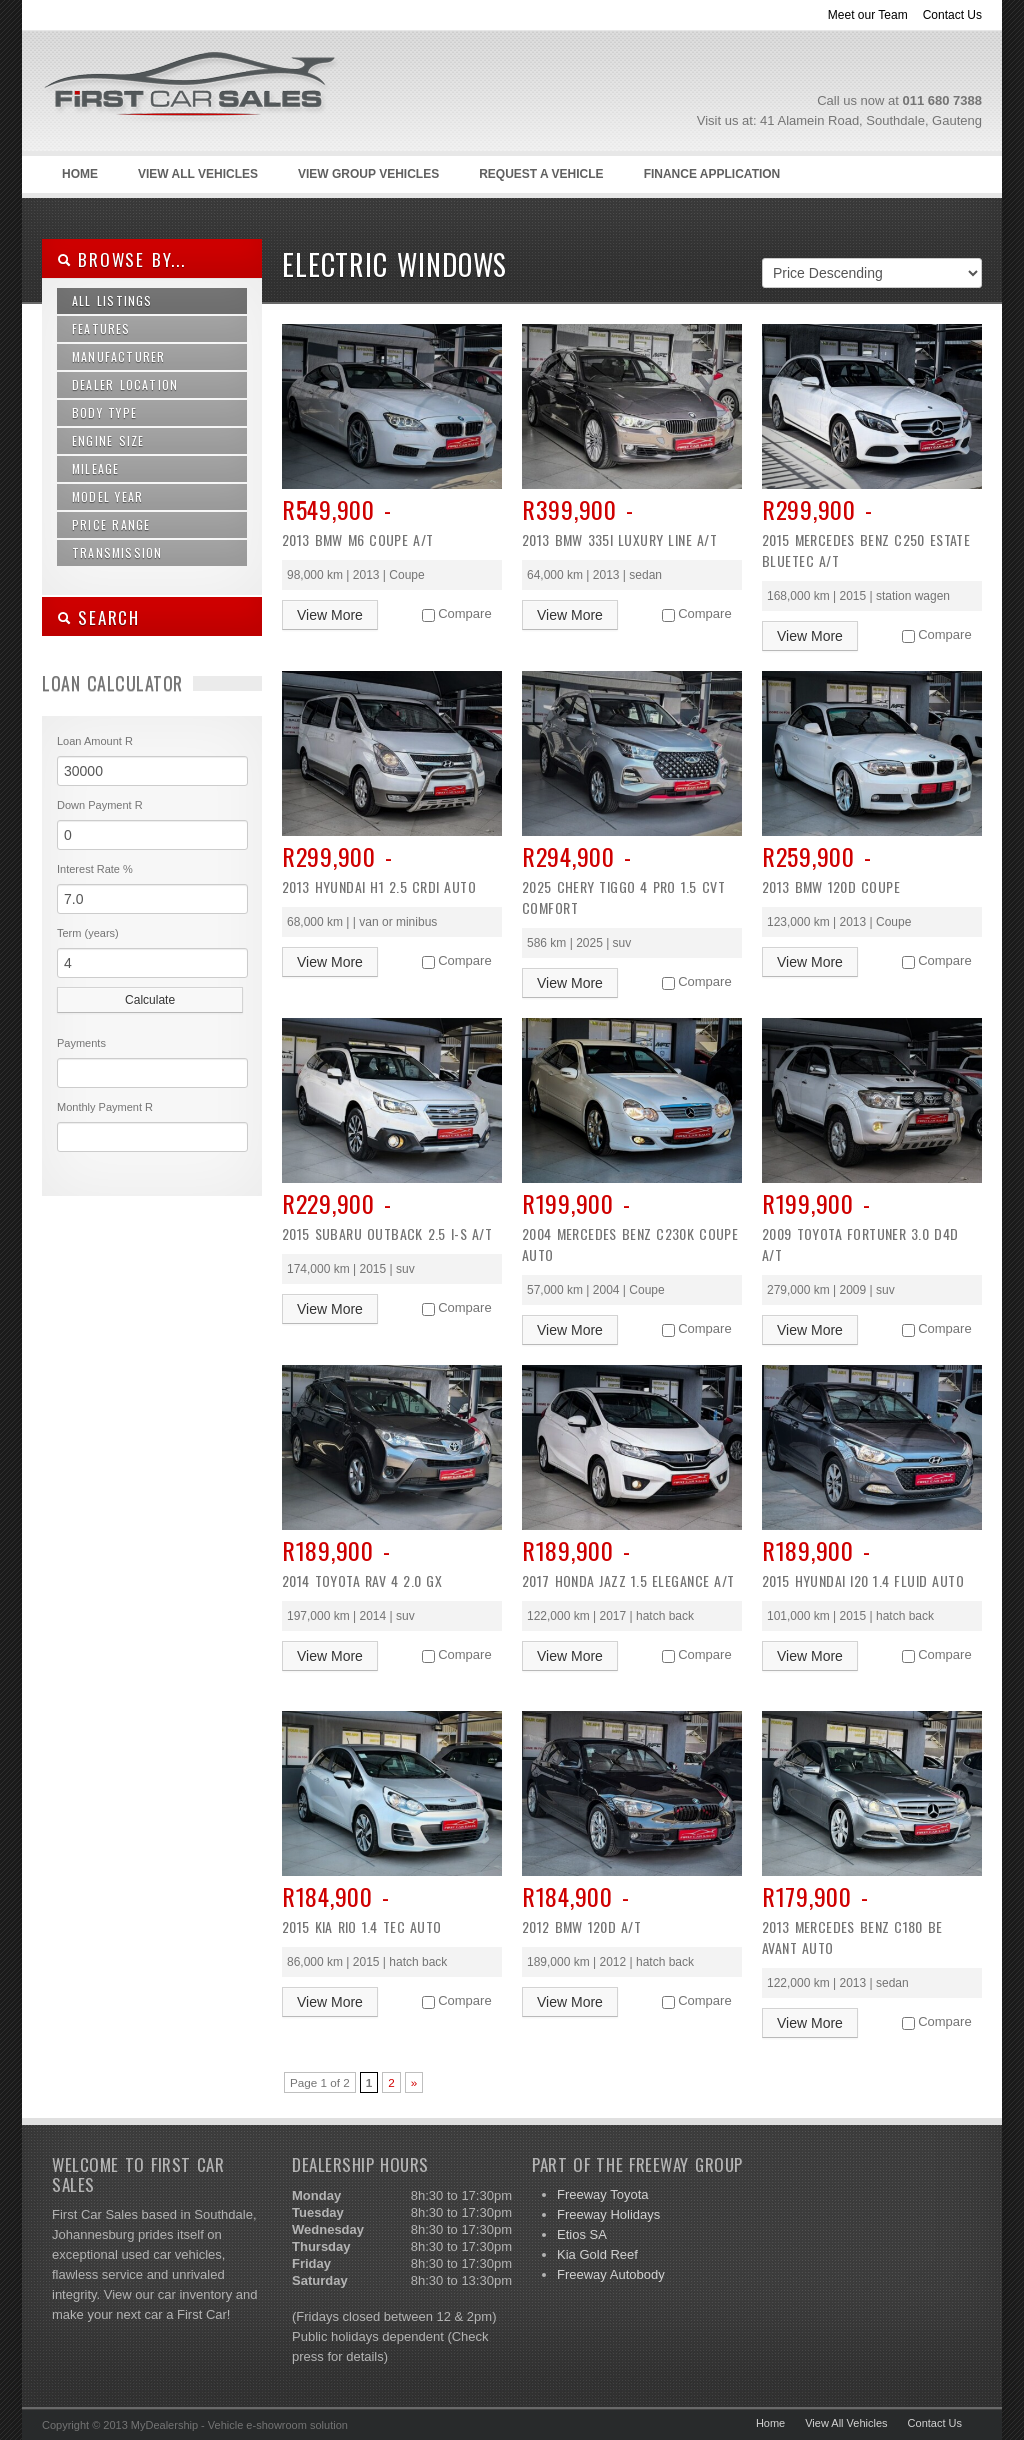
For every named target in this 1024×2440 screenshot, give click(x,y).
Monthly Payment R (105, 1107)
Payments (81, 1043)
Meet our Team (868, 15)
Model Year (107, 496)
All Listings (112, 300)
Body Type (104, 412)
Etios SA (582, 2234)
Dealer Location (125, 384)
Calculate (150, 1000)
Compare (464, 613)
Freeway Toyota (603, 2194)
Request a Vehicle (541, 174)
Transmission (117, 552)
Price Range (111, 524)
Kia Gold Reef (597, 2254)
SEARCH (98, 617)
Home (80, 174)
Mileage (95, 468)
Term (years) (88, 933)
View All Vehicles (198, 174)
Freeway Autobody (611, 2274)
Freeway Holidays (608, 2214)
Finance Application (712, 174)
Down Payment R (100, 805)
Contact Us (952, 15)
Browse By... (121, 259)
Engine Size (108, 440)
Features (101, 328)
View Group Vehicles (368, 174)
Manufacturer (118, 356)
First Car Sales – (217, 131)
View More (330, 615)
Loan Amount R (95, 741)
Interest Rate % (95, 869)
